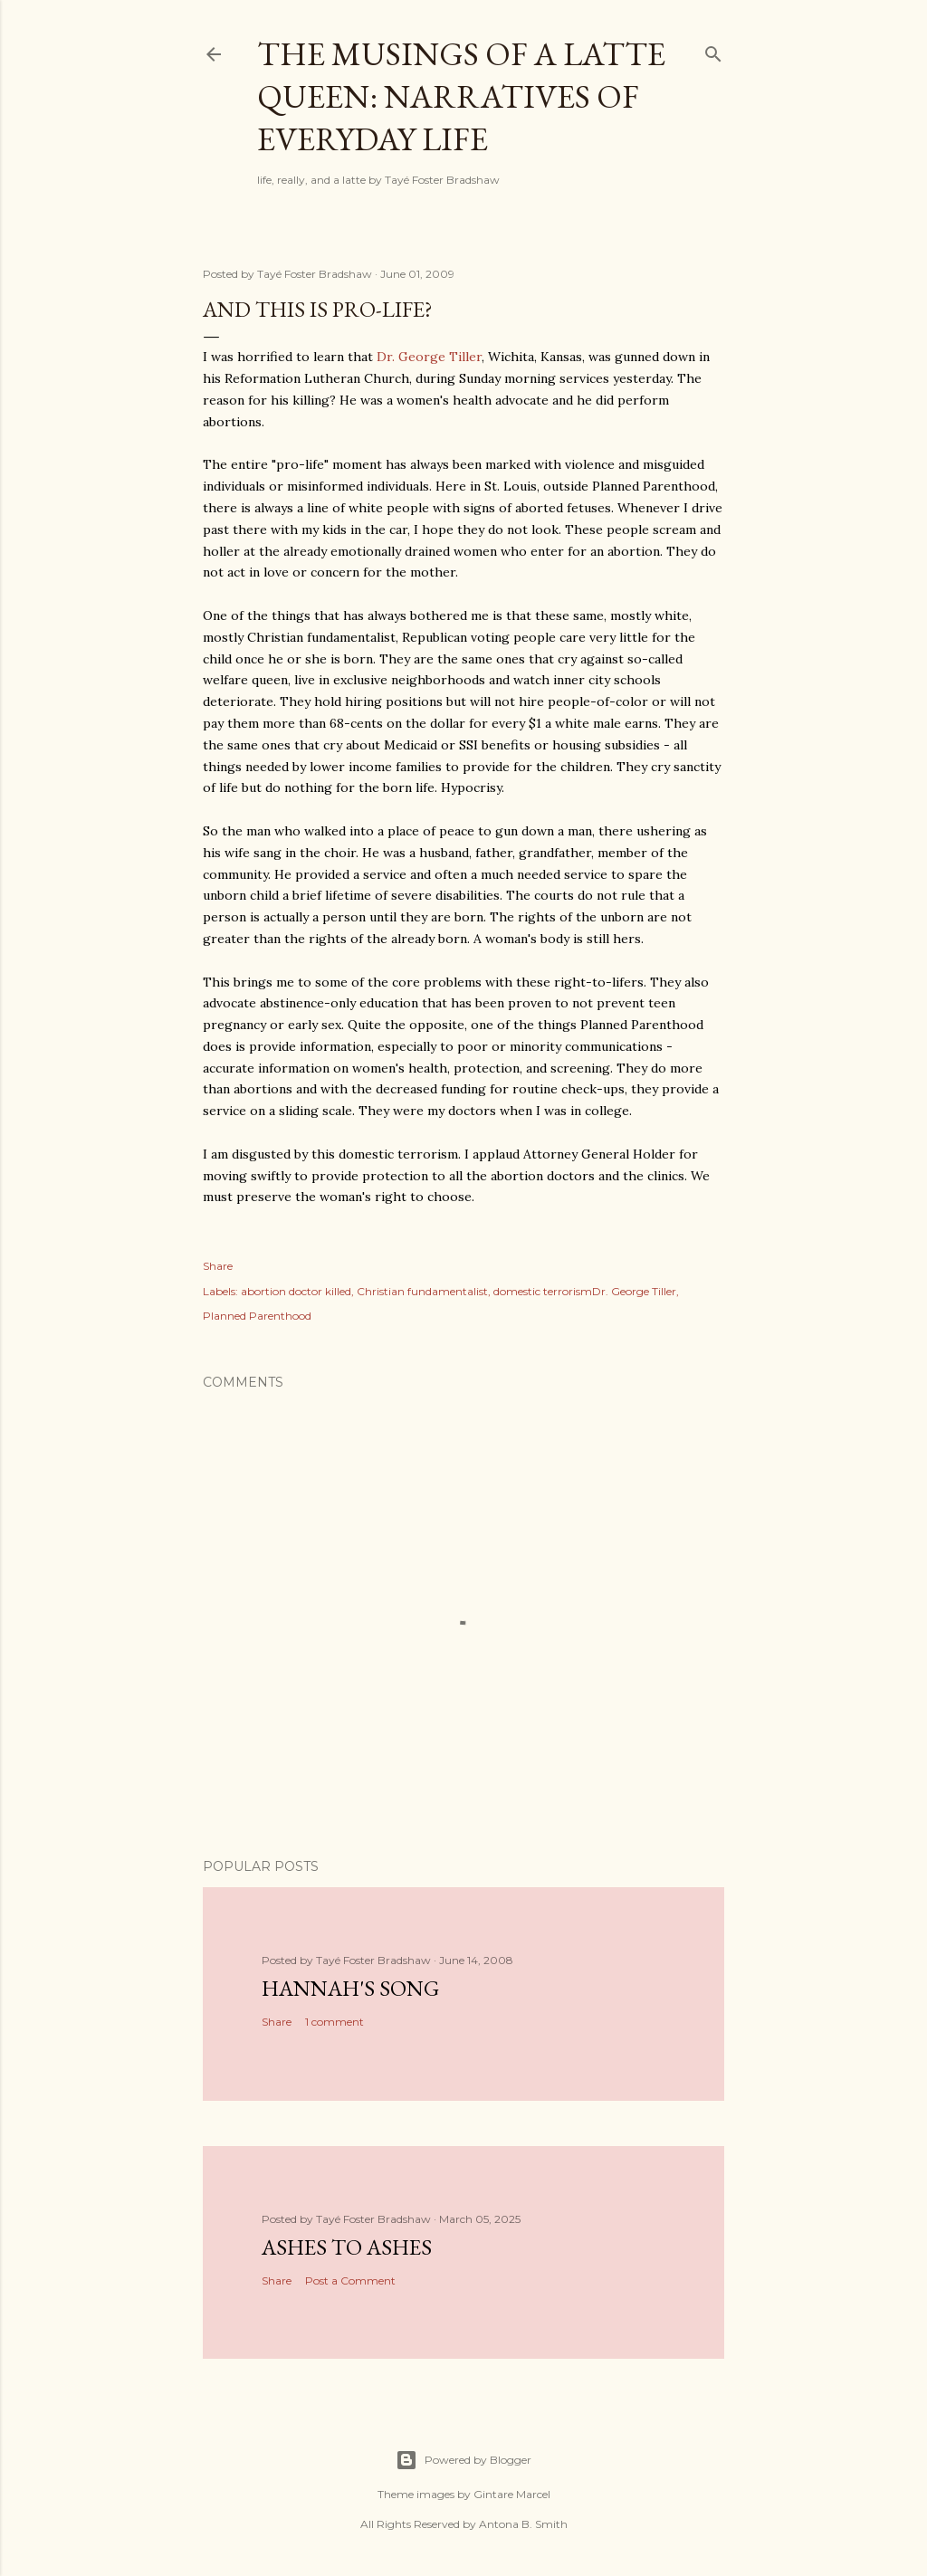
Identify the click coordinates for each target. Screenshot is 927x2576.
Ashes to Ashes (347, 2247)
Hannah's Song (350, 1988)
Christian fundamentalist (422, 1291)
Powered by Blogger (463, 2460)
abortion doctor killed (296, 1291)
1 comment (334, 2021)
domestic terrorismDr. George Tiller (584, 1291)
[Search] (713, 50)
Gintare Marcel (511, 2494)
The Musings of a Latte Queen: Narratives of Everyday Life (461, 96)
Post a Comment (350, 2280)
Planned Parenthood (257, 1315)
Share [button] (218, 1266)
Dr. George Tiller (429, 356)
